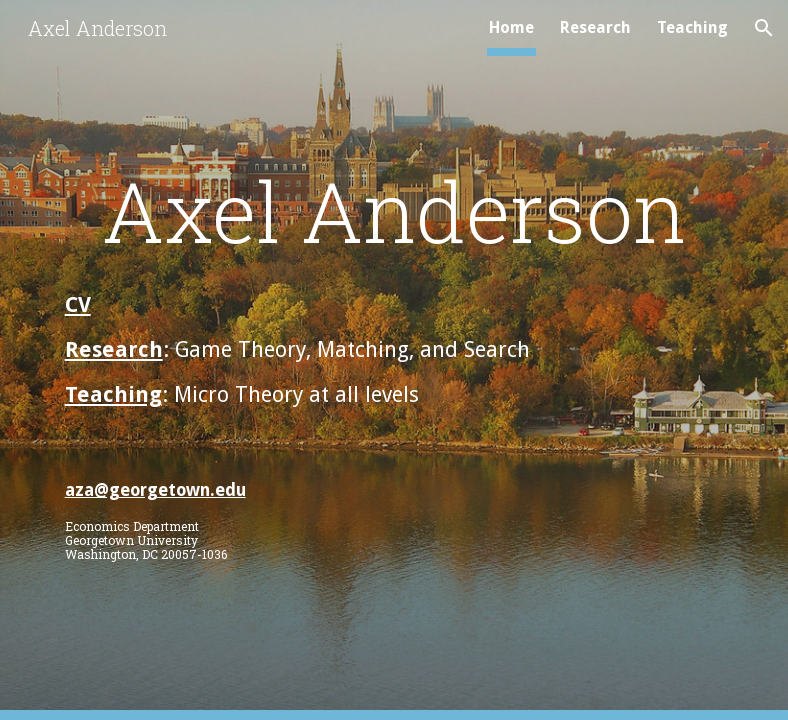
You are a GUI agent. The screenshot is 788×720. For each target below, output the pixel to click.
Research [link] (595, 27)
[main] (394, 210)
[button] (764, 28)
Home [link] (511, 27)
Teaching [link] (692, 27)
